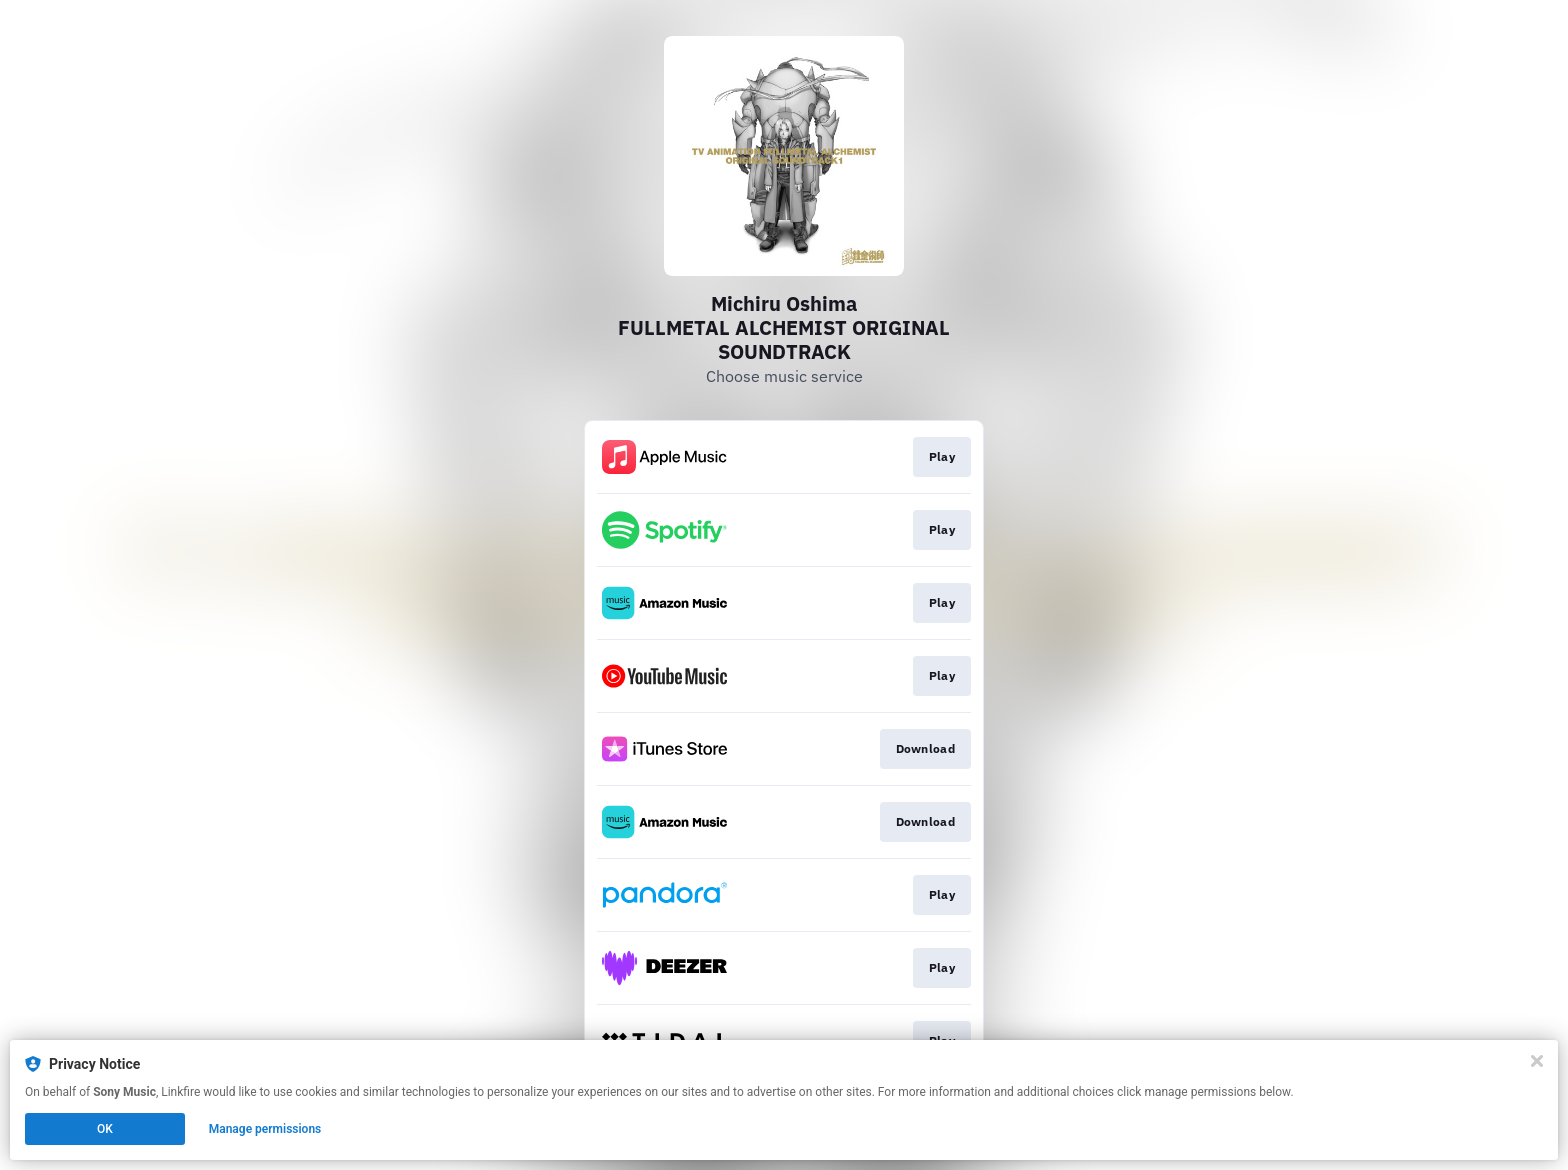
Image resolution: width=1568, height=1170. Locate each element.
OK (105, 1129)
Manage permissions (265, 1129)
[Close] (1537, 1061)
